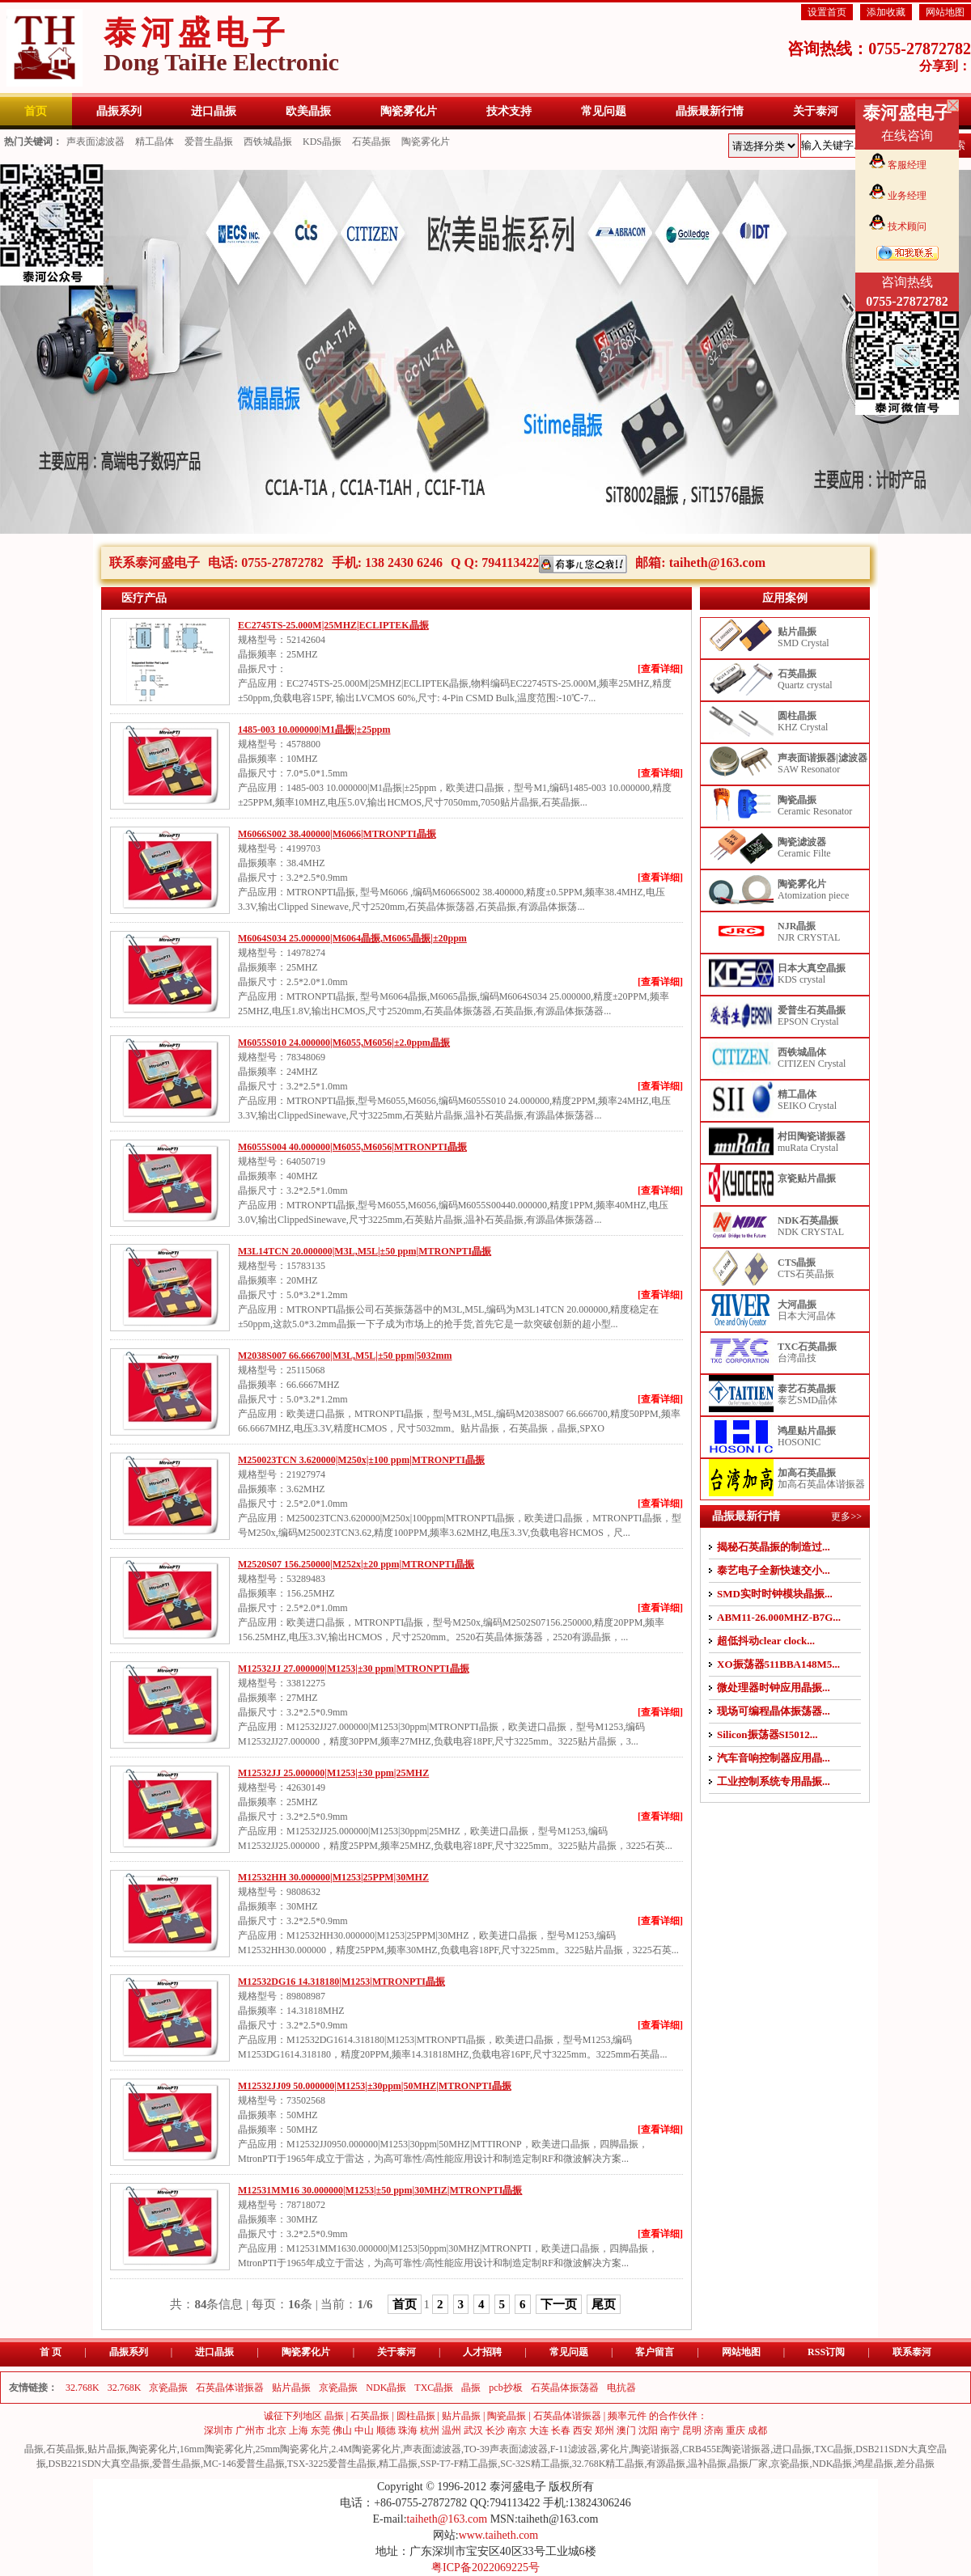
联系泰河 (912, 2352)
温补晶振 (707, 2463)
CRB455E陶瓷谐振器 (726, 2449)
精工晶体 (154, 141)
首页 (404, 2304)
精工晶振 (398, 2463)
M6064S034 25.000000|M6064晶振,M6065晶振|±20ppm (352, 938)
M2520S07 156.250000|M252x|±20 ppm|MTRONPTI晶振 (356, 1564)
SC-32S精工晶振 (534, 2463)
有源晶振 (666, 2463)
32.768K (83, 2387)
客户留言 (654, 2352)
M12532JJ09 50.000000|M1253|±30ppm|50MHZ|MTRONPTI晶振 (374, 2086)
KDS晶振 (322, 141)
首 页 (50, 2352)
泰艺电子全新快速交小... (773, 1570)
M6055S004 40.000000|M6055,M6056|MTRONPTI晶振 (352, 1147)
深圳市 (218, 2430)
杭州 (429, 2430)
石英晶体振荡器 (565, 2387)
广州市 (250, 2430)
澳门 (626, 2430)
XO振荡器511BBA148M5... (778, 1664)
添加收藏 (886, 12)
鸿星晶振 (873, 2463)
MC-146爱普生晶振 (244, 2463)
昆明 (692, 2430)
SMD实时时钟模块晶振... (775, 1594)
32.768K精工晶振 (608, 2463)
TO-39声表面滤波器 (506, 2449)
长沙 (495, 2430)
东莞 (320, 2430)
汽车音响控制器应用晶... (773, 1758)
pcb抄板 (505, 2387)
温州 (451, 2430)
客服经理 (907, 165)
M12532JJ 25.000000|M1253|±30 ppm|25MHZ (333, 1773)
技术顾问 (907, 226)
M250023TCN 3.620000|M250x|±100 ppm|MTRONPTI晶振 (361, 1460)
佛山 (342, 2430)
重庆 (735, 2430)
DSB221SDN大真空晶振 (99, 2463)
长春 (560, 2430)
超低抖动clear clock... (766, 1641)
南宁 (670, 2430)
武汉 (473, 2430)
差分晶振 (915, 2463)
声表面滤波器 (95, 141)
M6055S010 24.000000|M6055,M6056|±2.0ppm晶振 (344, 1042)
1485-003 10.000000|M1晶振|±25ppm (314, 729)
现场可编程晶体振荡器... (773, 1711)
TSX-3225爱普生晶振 (332, 2463)
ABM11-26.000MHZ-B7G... (779, 1617)
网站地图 (945, 12)
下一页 (559, 2304)
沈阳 (648, 2430)
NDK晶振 (386, 2387)
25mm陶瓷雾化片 (292, 2449)
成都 (757, 2430)
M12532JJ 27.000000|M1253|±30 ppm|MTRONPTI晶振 (353, 1668)
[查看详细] (660, 669)
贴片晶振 (291, 2387)
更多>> (846, 1516)
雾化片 (614, 2449)
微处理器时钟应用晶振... (773, 1687)
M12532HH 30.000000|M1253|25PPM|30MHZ (333, 1877)
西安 (582, 2430)
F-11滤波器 (573, 2449)
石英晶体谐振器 (230, 2387)
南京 (517, 2430)
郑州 (604, 2430)
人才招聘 (482, 2352)
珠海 (408, 2430)
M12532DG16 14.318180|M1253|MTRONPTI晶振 (341, 1981)
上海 (298, 2430)
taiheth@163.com (717, 562)
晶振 (471, 2387)
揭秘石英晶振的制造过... (773, 1547)
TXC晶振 (433, 2387)
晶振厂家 (748, 2463)
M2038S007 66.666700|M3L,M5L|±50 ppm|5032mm (345, 1355)
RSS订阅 (826, 2352)
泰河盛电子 (221, 45)
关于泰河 (396, 2352)
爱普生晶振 (208, 141)
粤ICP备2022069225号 (485, 2567)
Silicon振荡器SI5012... (767, 1734)
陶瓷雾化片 (425, 141)
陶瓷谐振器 (655, 2449)
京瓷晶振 (168, 2387)
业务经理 (907, 195)
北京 (276, 2430)
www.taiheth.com (499, 2535)
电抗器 (621, 2387)
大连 (539, 2430)
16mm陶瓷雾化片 (216, 2449)
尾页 (604, 2304)
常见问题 (568, 2352)
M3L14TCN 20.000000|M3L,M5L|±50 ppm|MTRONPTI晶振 (364, 1251)
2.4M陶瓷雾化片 (366, 2449)
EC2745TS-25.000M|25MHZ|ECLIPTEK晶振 (333, 625)
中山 (364, 2430)
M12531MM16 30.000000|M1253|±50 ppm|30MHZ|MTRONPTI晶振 (380, 2190)
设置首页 (827, 12)
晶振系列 (128, 2352)
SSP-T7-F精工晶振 (459, 2463)
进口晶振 (214, 2352)
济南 (713, 2430)
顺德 (386, 2430)
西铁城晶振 (268, 141)
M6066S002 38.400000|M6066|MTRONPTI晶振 (337, 834)
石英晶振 (371, 141)
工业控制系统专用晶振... (773, 1781)
